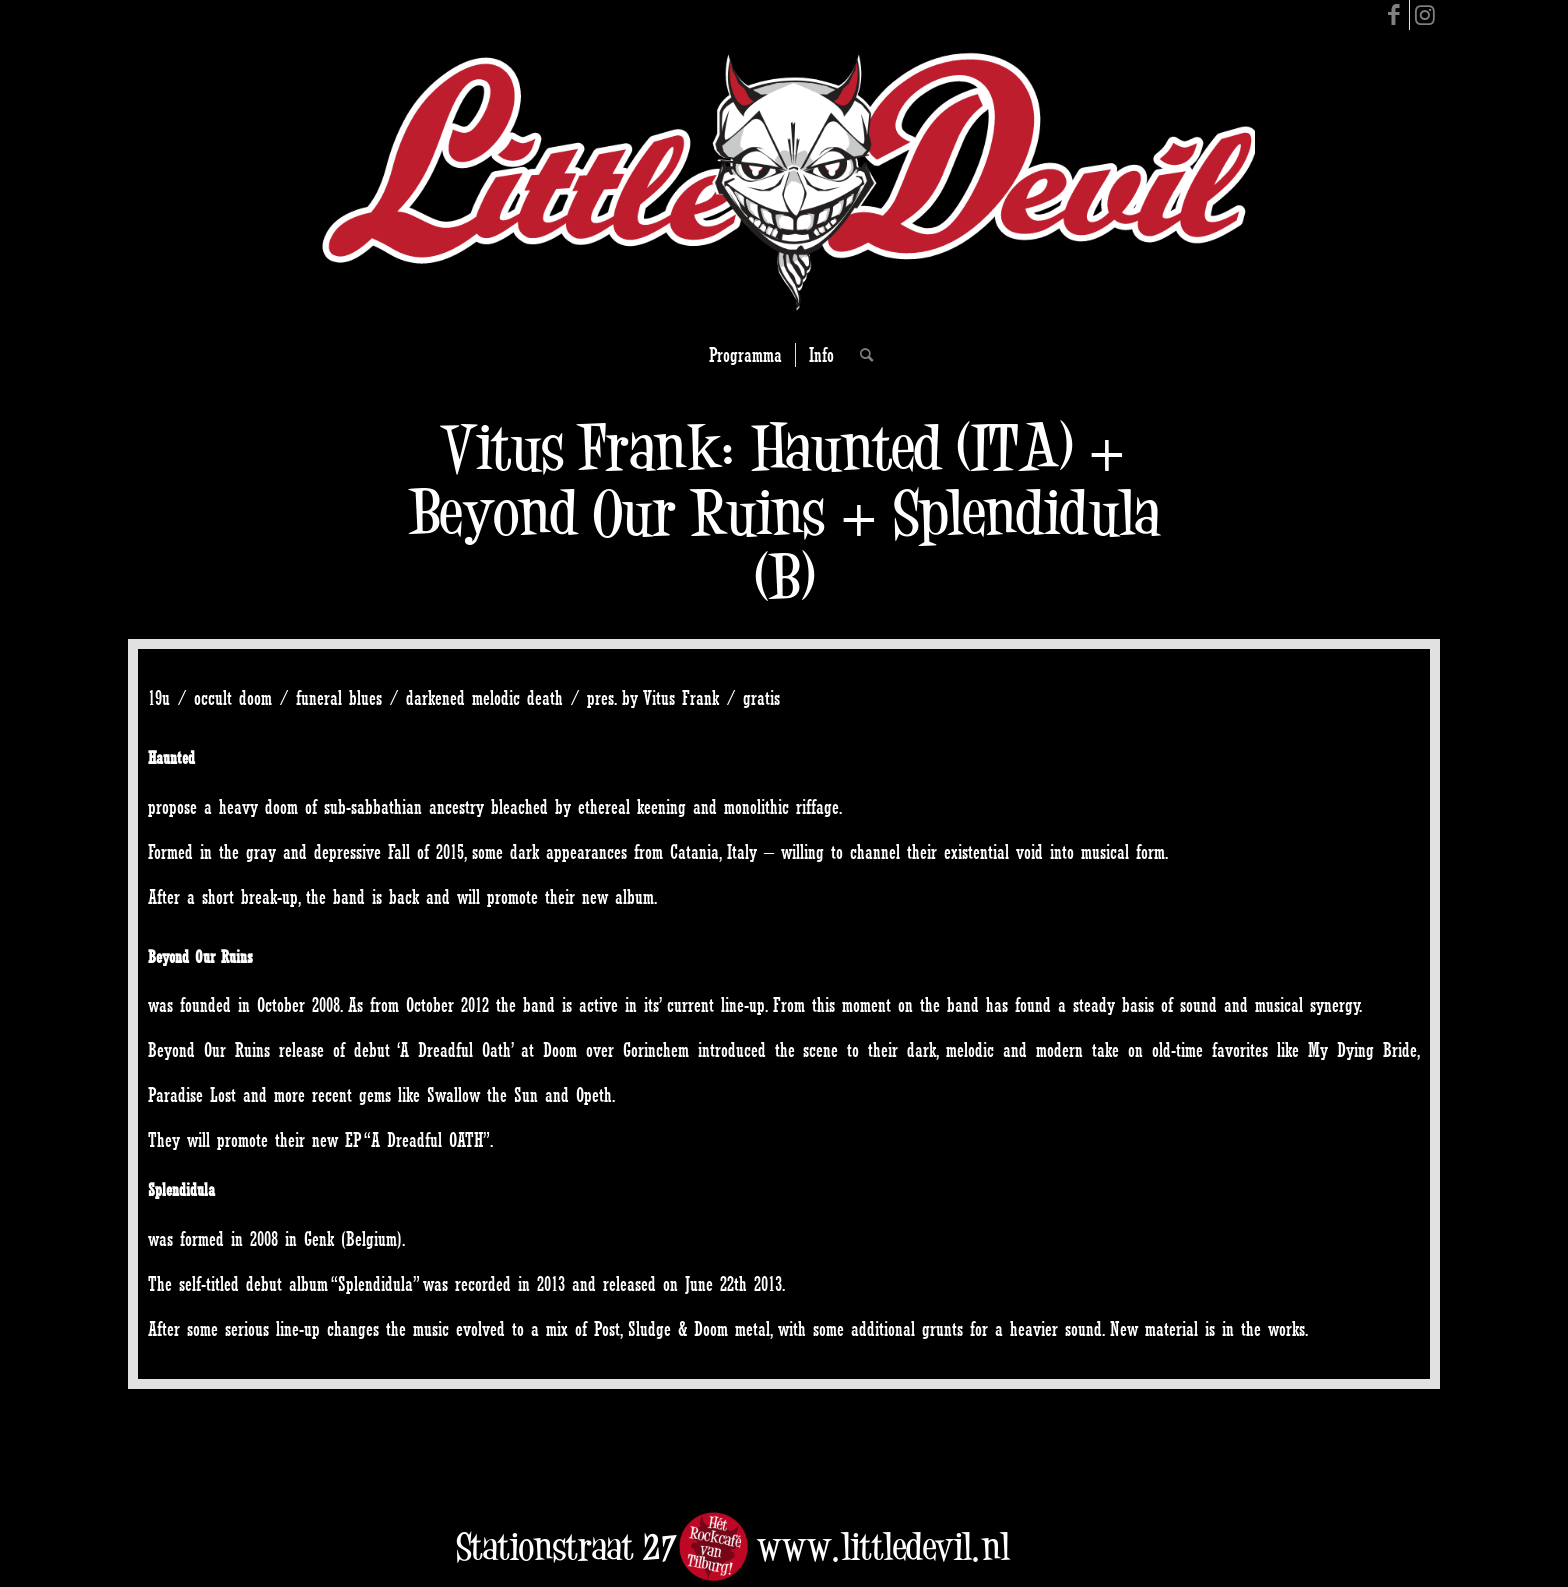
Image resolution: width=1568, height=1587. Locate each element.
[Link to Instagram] (1425, 15)
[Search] (860, 355)
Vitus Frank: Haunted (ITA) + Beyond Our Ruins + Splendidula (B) (784, 512)
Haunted (171, 757)
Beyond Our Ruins (200, 956)
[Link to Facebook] (1394, 15)
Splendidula (181, 1189)
